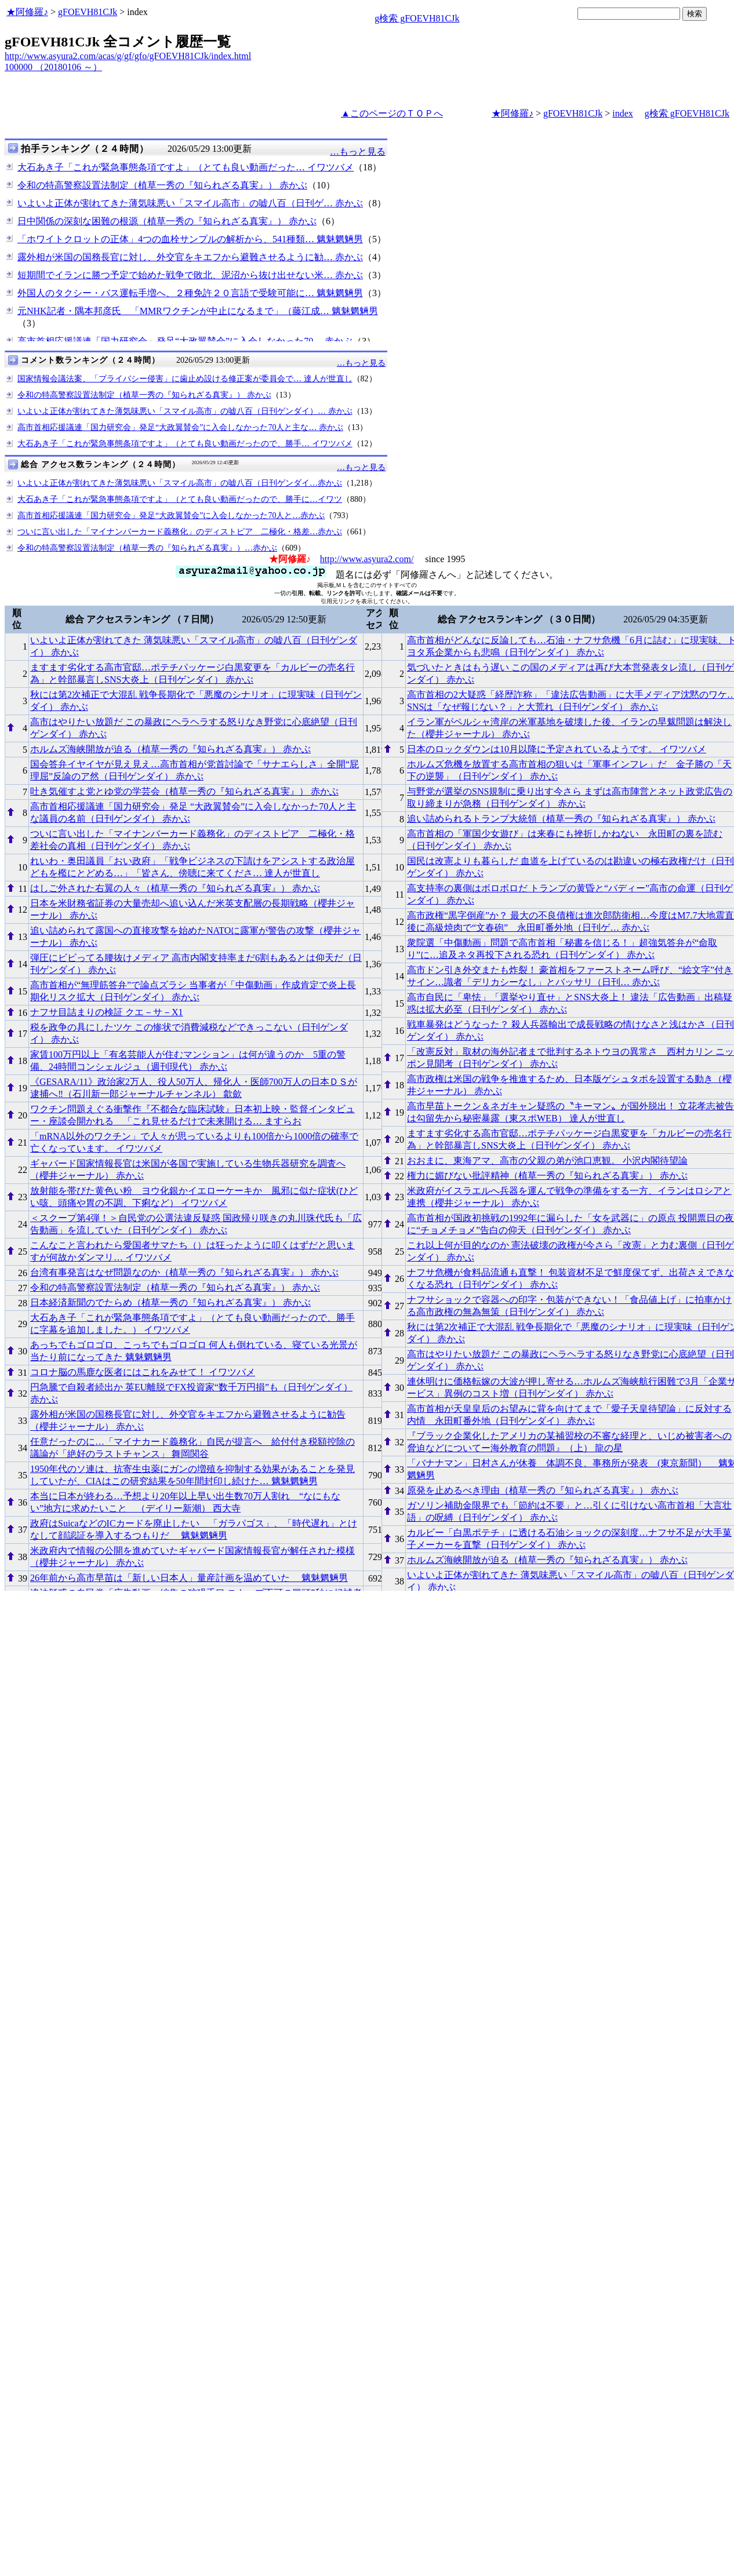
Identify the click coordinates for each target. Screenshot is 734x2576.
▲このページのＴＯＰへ (392, 113)
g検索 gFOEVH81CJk (417, 18)
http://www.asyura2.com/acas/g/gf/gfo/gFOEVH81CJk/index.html (128, 56)
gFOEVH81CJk (87, 12)
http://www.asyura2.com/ (367, 559)
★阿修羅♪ (27, 12)
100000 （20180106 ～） (53, 67)
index (622, 113)
